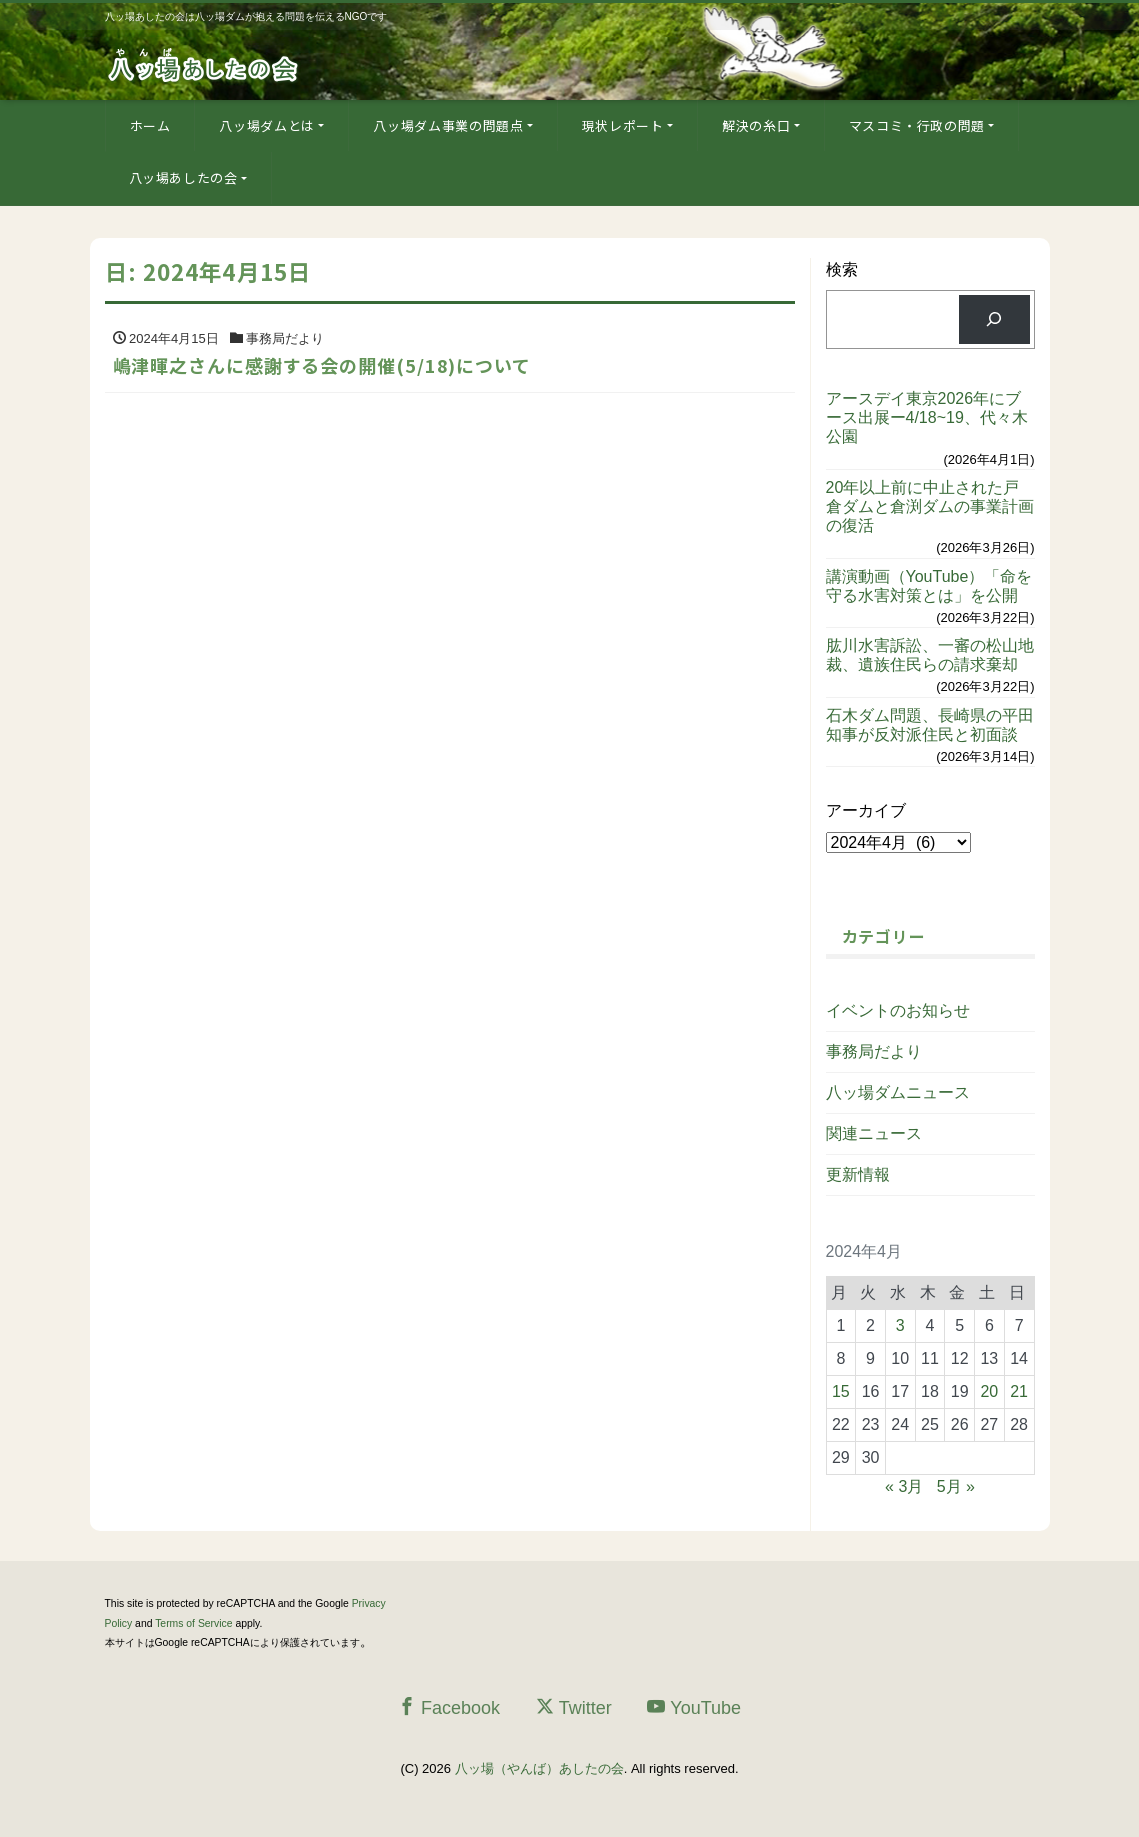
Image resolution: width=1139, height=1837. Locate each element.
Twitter (574, 1707)
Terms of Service (193, 1623)
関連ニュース (874, 1133)
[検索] (994, 319)
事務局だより (874, 1051)
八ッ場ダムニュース (898, 1092)
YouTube (694, 1707)
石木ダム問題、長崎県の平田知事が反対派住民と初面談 (930, 725)
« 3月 (904, 1486)
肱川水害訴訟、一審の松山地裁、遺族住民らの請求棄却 (930, 655)
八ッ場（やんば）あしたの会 (539, 1768)
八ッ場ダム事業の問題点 (448, 125)
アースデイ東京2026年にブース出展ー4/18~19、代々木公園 (927, 417)
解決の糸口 (756, 125)
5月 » (956, 1486)
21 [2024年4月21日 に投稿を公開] (1019, 1391)
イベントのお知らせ (898, 1010)
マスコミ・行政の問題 (917, 125)
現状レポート (623, 125)
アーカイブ (866, 810)
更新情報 (858, 1174)
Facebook (449, 1707)
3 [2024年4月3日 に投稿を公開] (900, 1325)
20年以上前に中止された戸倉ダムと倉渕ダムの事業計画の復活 (930, 506)
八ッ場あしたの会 (183, 177)
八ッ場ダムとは (267, 125)
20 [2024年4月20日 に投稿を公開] (989, 1391)
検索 (842, 269)
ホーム (150, 125)
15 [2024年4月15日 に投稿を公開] (841, 1391)
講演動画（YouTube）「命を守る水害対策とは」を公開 (929, 586)
